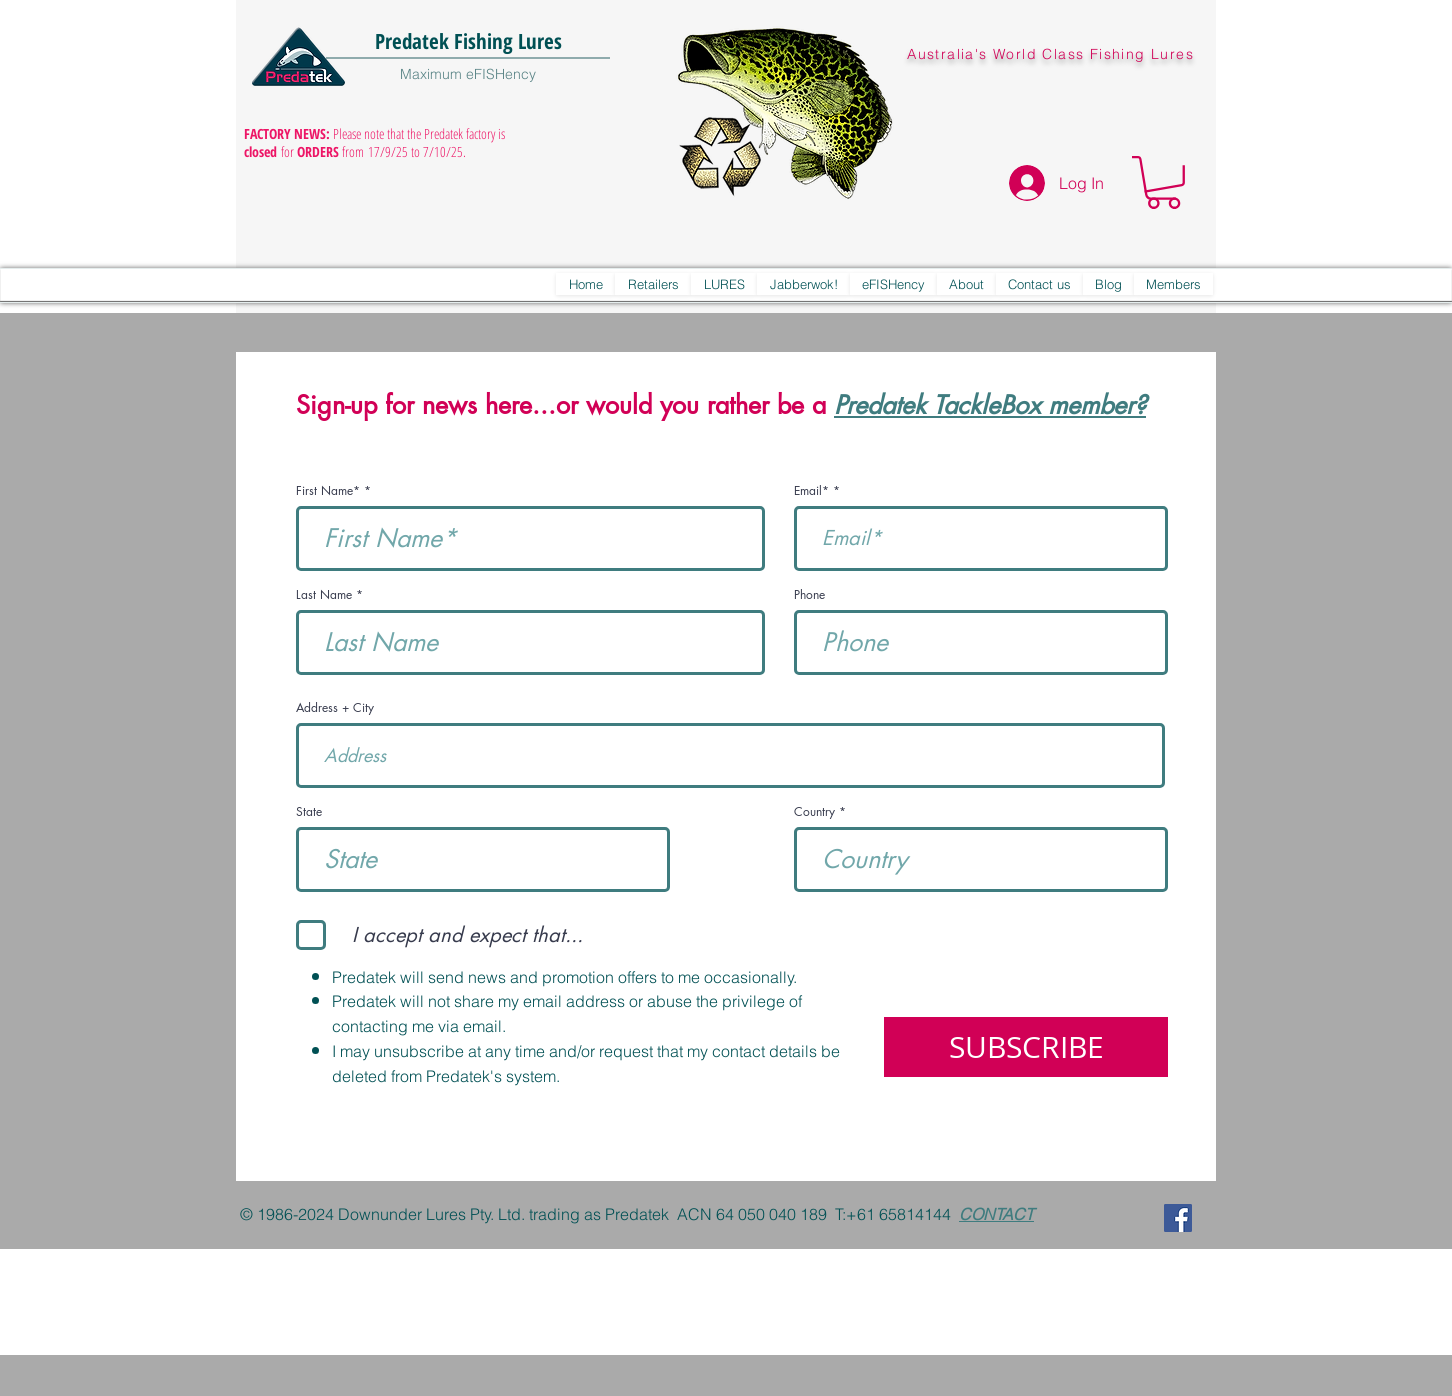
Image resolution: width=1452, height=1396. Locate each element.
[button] (1163, 182)
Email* (811, 491)
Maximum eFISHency (468, 74)
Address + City (335, 708)
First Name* (328, 491)
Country (814, 812)
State (309, 812)
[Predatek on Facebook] (1178, 1218)
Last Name (324, 595)
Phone (809, 595)
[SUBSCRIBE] (1026, 1047)
